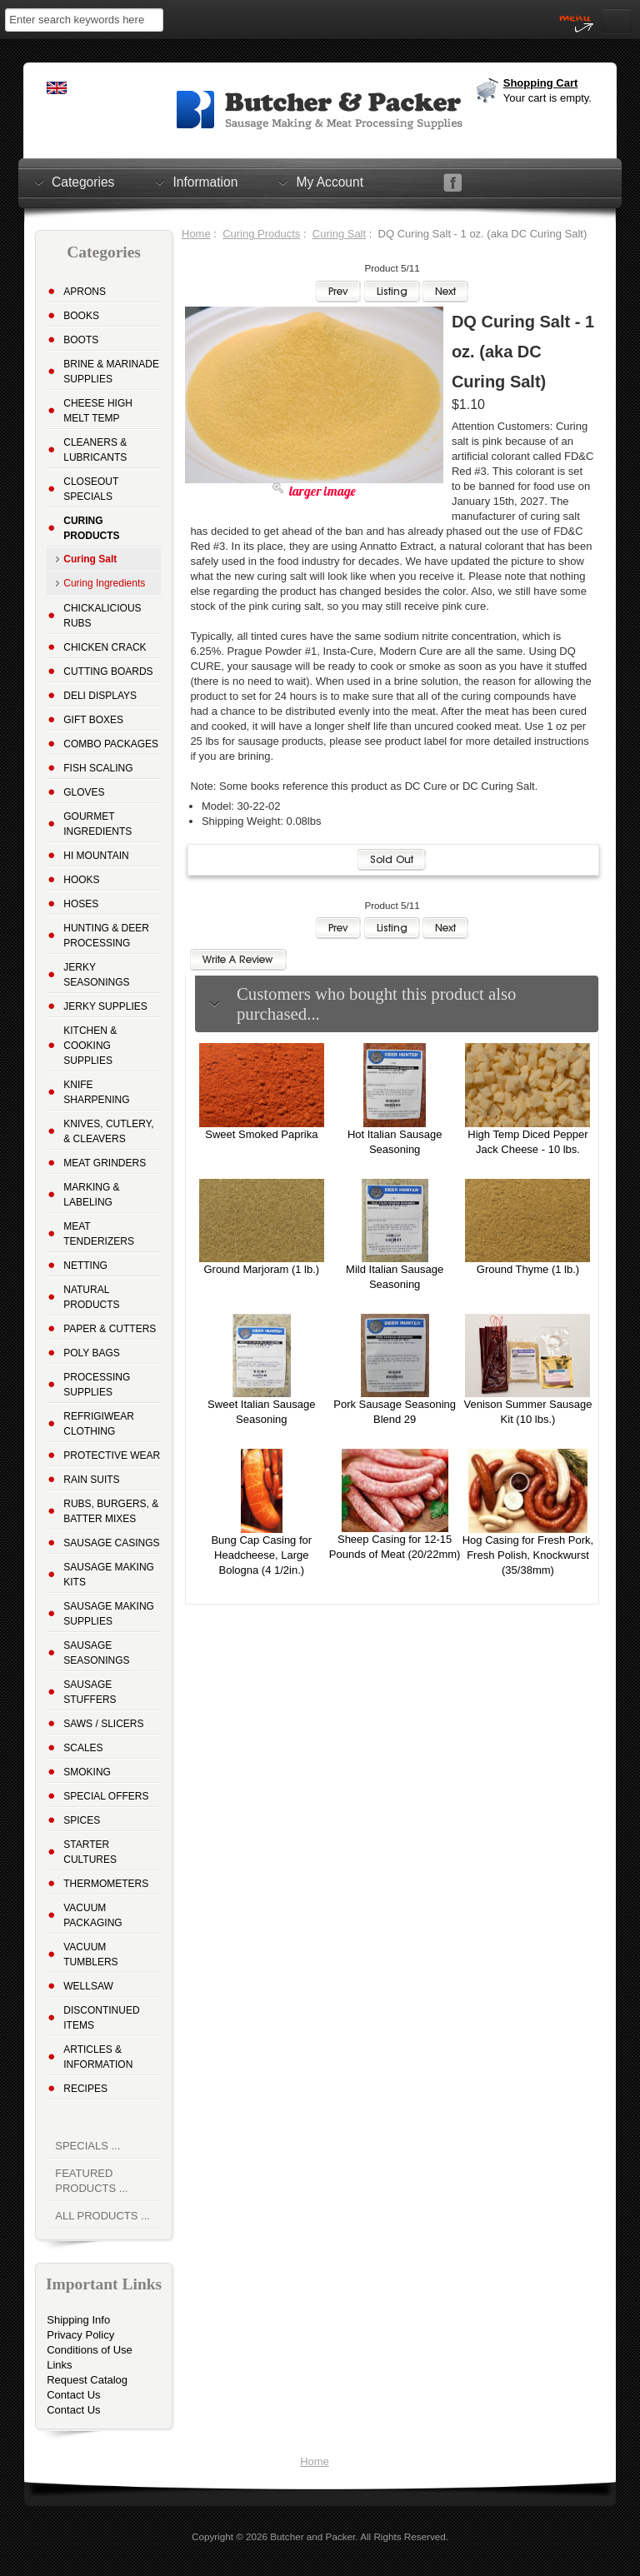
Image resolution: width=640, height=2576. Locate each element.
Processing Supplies (96, 1384)
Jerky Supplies (105, 1006)
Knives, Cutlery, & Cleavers (108, 1131)
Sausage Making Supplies (108, 1613)
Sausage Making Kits (108, 1574)
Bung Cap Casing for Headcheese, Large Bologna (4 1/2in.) (261, 1555)
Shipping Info (78, 2320)
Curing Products (261, 233)
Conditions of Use (89, 2350)
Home (196, 233)
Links (59, 2365)
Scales (82, 1748)
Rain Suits (91, 1479)
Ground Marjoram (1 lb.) (261, 1269)
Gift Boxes (93, 720)
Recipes (85, 2088)
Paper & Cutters (109, 1329)
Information (205, 181)
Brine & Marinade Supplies (111, 371)
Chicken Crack (104, 647)
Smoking (87, 1772)
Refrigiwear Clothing (98, 1423)
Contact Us (73, 2395)
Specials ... (87, 2145)
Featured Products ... (91, 2180)
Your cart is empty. (547, 98)
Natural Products (91, 1297)
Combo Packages (110, 744)
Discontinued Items (101, 2017)
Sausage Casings (111, 1543)
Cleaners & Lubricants (95, 450)
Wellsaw (88, 1986)
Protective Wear (111, 1455)
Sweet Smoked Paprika (261, 1134)
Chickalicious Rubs (102, 615)
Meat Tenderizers (98, 1234)
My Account (329, 181)
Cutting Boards (107, 671)
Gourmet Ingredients (97, 824)
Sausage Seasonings (96, 1653)
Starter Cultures (90, 1852)
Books (81, 316)
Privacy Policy (80, 2335)
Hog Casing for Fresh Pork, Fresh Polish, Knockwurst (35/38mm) (528, 1555)
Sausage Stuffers (89, 1692)
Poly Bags (91, 1353)
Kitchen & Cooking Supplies (90, 1045)
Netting (85, 1265)
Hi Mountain (95, 855)
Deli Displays (100, 695)
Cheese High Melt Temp (97, 410)
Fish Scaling (97, 768)
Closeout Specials (90, 489)
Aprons (84, 291)
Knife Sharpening (96, 1092)
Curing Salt (339, 233)
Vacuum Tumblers (90, 1954)
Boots (80, 340)
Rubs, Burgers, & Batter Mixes (110, 1511)
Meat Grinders (104, 1163)
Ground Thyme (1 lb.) (528, 1269)
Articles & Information (97, 2057)
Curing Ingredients (104, 583)
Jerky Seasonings (96, 974)
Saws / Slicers (103, 1724)
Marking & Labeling (91, 1194)
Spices (81, 1820)
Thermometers (105, 1884)
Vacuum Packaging (92, 1915)
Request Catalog (87, 2380)
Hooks (81, 880)
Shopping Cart (540, 83)
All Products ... (102, 2215)
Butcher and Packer (312, 2536)
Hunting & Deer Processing (106, 935)
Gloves (83, 792)
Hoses (80, 904)
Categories (83, 181)
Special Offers (105, 1796)
